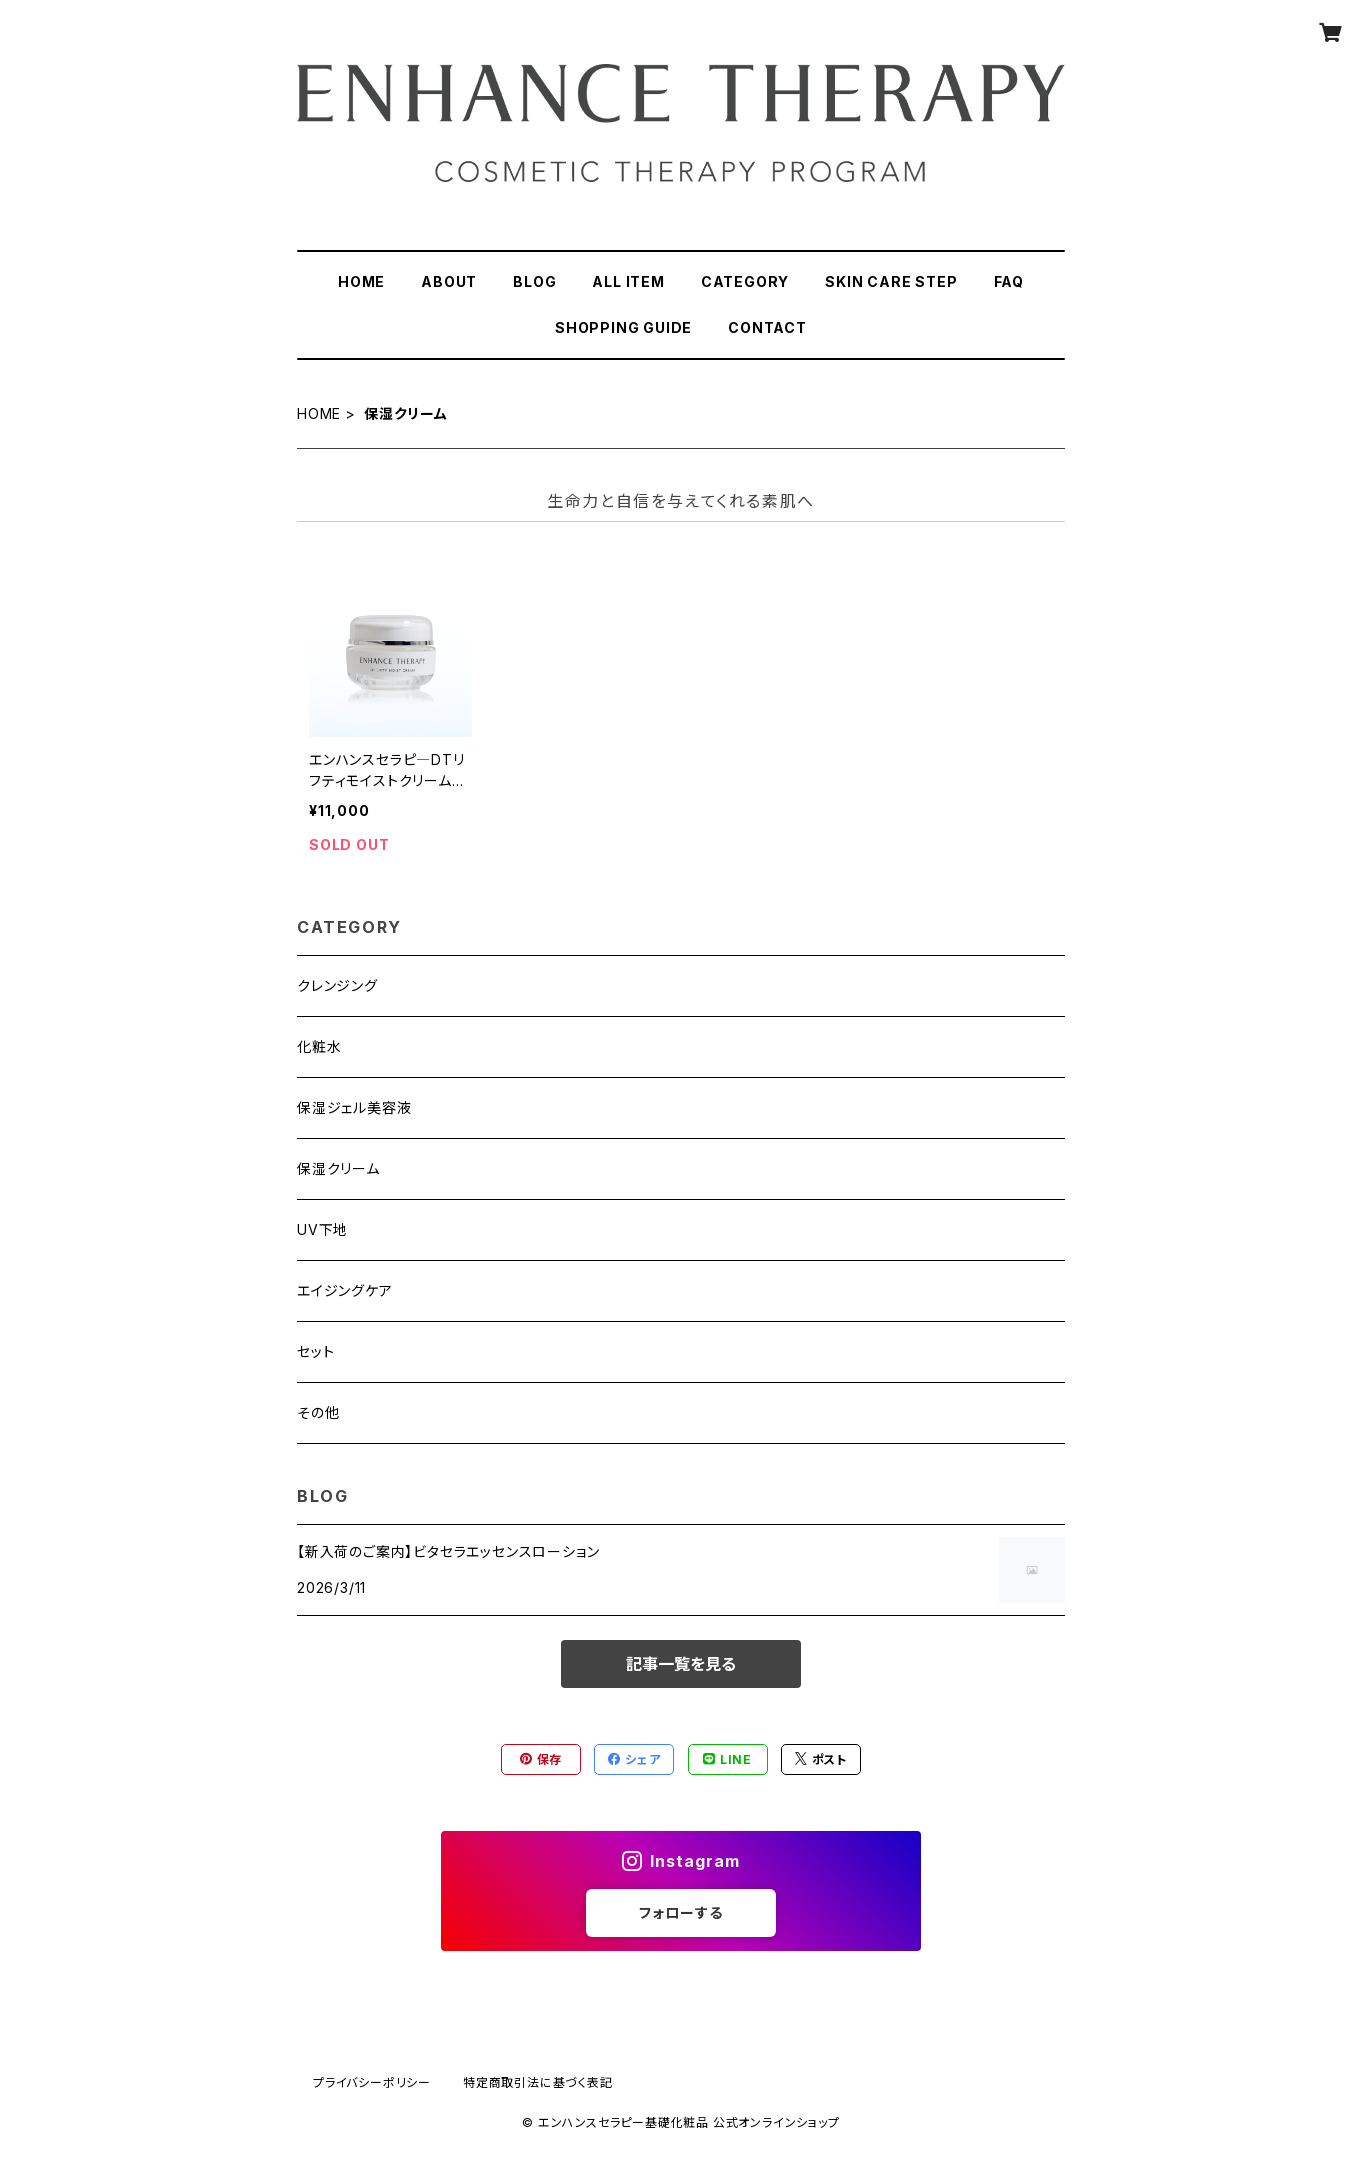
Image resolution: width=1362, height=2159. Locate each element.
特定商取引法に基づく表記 (538, 2082)
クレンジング (337, 985)
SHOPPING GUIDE (623, 327)
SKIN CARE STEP (891, 281)
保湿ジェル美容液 (354, 1107)
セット (315, 1351)
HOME (361, 281)
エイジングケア (345, 1290)
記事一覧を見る (681, 1664)
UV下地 (322, 1229)
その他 (318, 1412)
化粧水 (319, 1046)
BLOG (534, 281)
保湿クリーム (338, 1168)
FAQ (1009, 281)
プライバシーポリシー (372, 2082)
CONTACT (767, 327)
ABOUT (449, 281)
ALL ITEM (628, 281)
